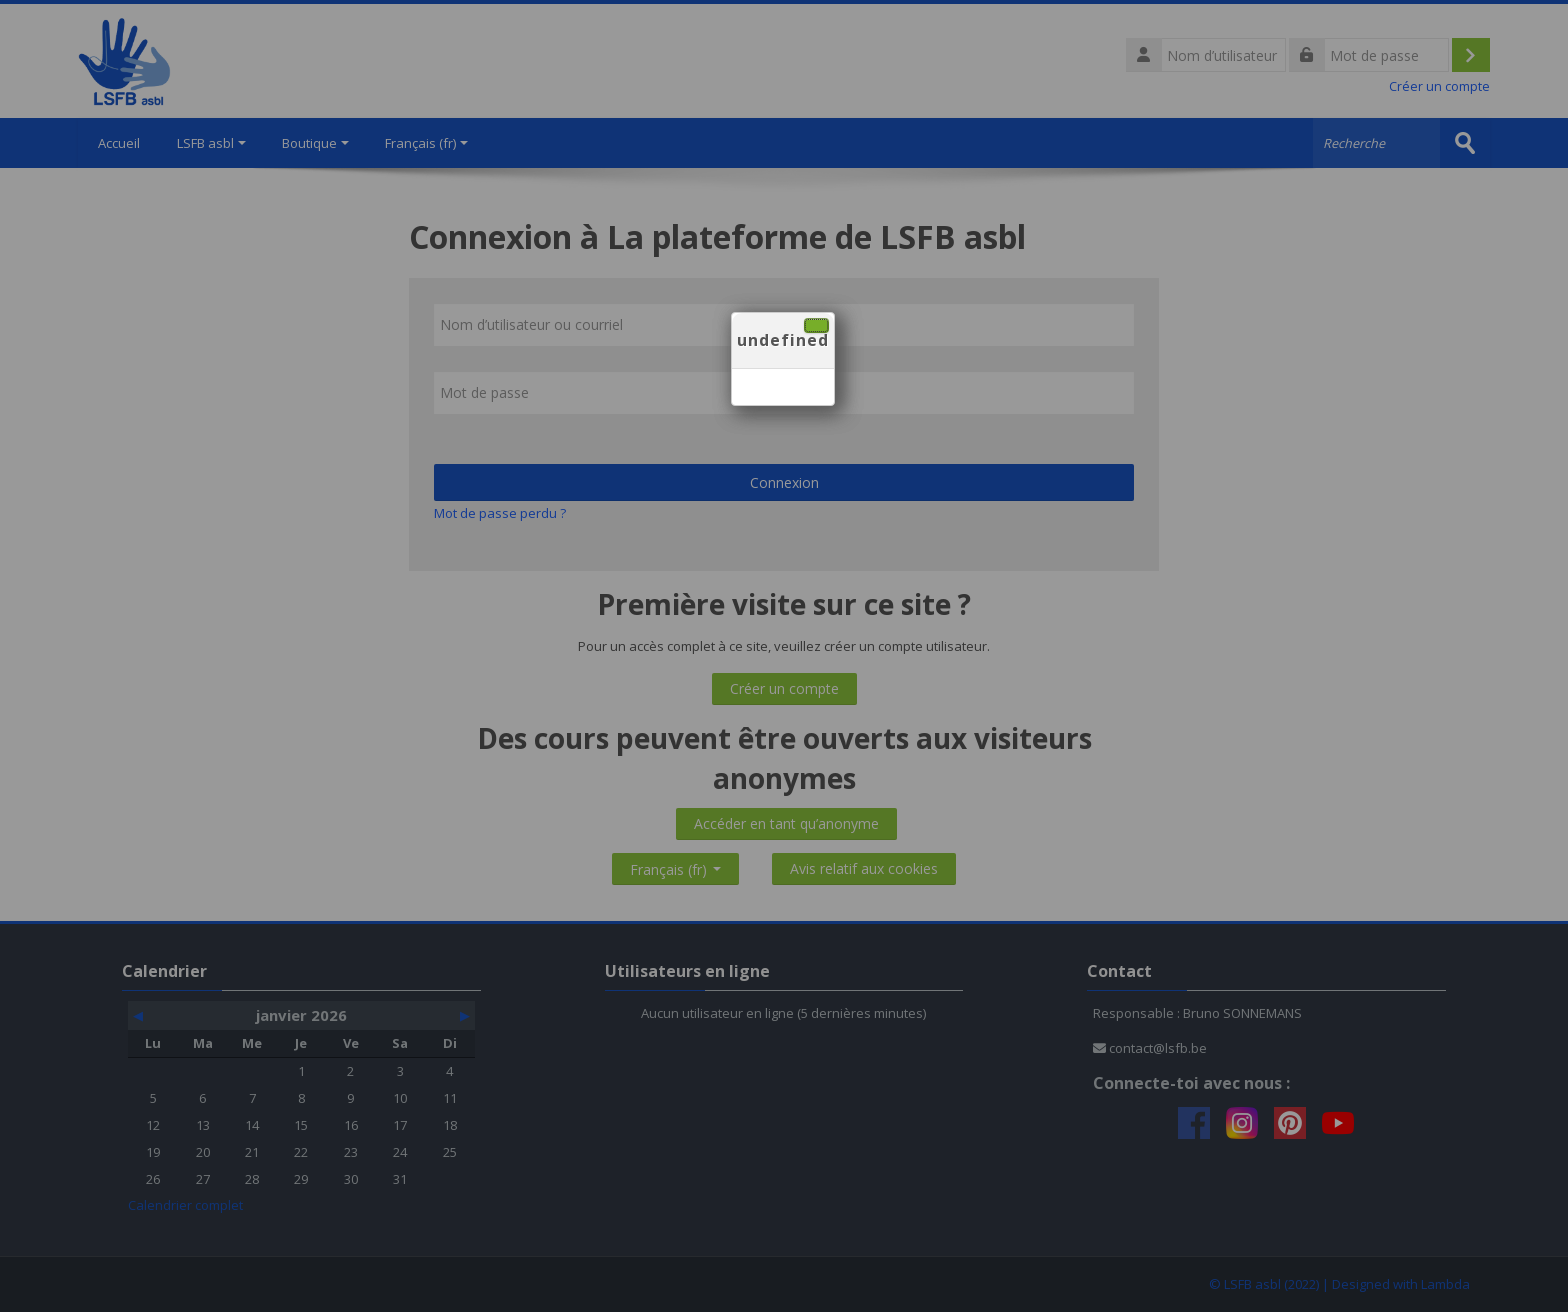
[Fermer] (816, 325)
